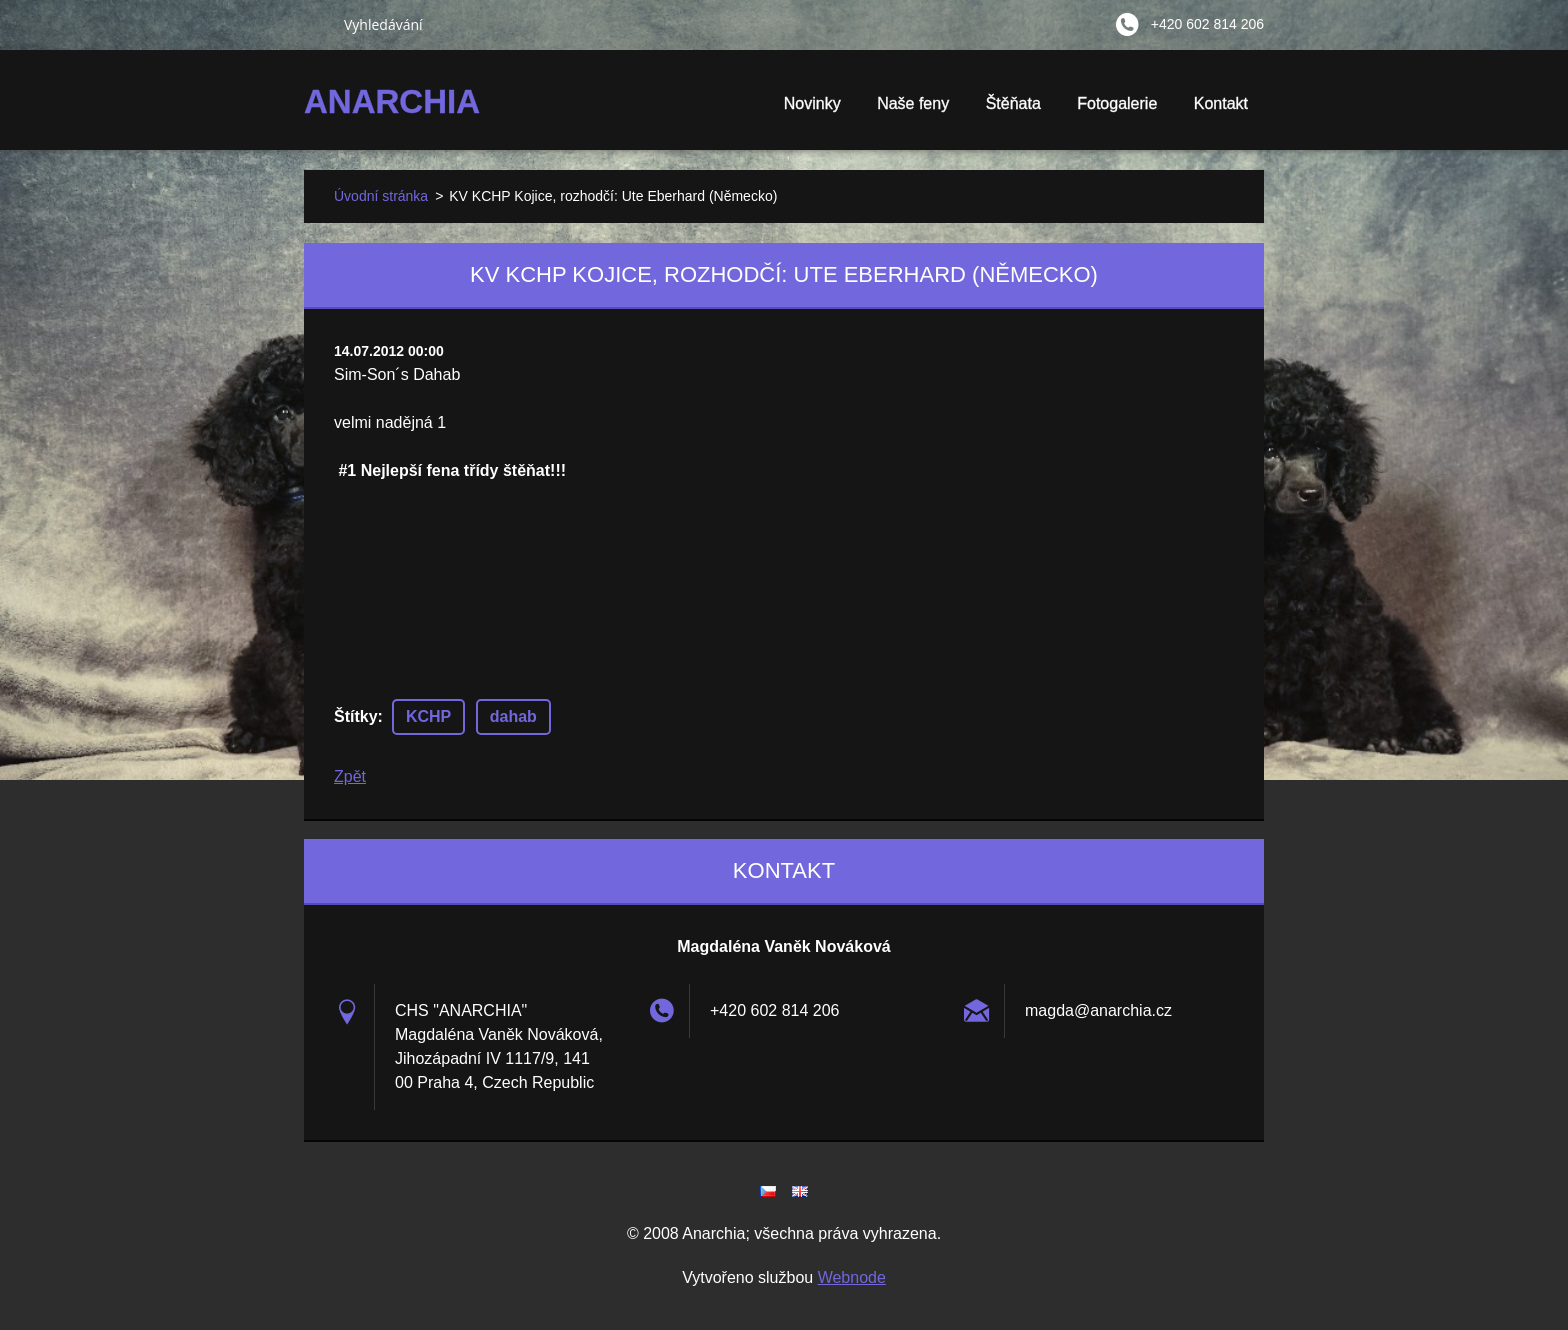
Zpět (350, 776)
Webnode (852, 1277)
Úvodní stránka (381, 196)
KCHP (428, 716)
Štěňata (1013, 110)
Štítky (356, 716)
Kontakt (1221, 103)
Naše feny (913, 103)
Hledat (316, 24)
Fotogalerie (1117, 110)
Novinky (812, 103)
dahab (513, 716)
